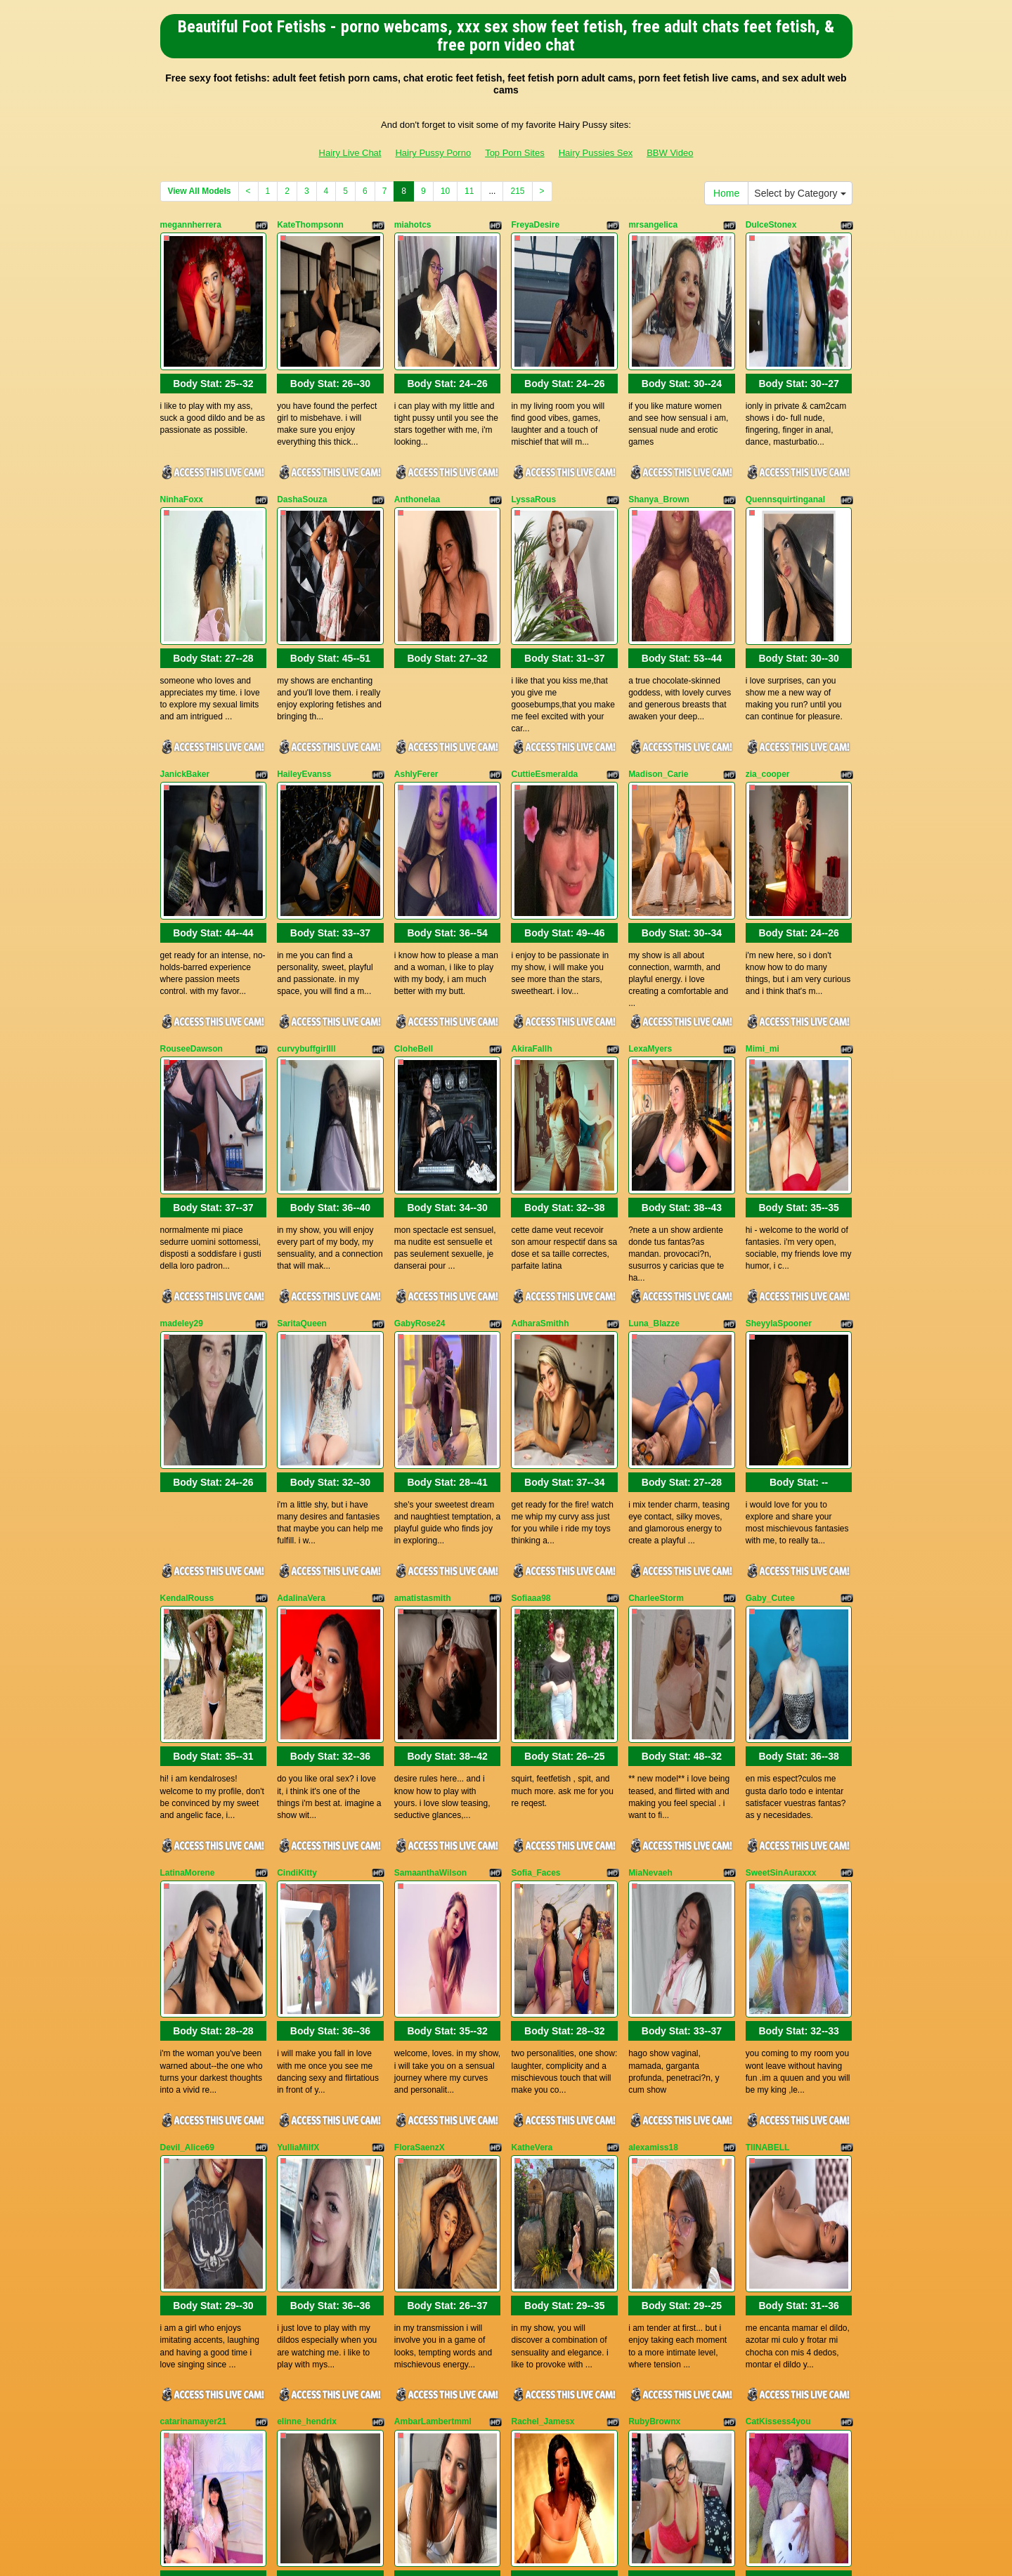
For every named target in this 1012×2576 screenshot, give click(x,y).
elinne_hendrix (307, 1968)
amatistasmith (422, 1314)
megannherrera (190, 225)
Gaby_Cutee (770, 1314)
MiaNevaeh (650, 1533)
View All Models (199, 191)
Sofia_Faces (535, 1533)
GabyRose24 (420, 1096)
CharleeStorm (656, 1314)
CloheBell (413, 879)
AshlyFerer (416, 661)
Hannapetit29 (772, 2186)
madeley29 (181, 1096)
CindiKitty (297, 1533)
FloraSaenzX (419, 1751)
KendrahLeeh (421, 2186)
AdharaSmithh (540, 1096)
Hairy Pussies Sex (595, 153)
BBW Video (670, 153)
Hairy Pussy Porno (433, 153)
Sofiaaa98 (530, 1314)
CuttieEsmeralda (544, 661)
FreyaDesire (535, 225)
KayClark (529, 2186)
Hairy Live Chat (350, 153)
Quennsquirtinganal (785, 442)
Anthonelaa (417, 442)
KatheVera (531, 1751)
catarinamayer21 (193, 1968)
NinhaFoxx (181, 442)
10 (445, 191)
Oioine (173, 2186)
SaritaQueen (302, 1096)
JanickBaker (185, 661)
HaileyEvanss (304, 661)
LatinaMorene (187, 1533)
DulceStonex (771, 225)
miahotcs (413, 225)
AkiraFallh (531, 879)
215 (517, 191)
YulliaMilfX (298, 1751)
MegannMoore (305, 2186)
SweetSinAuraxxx (781, 1533)
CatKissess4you (778, 1968)
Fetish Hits (507, 2556)
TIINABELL (768, 1751)
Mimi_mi (762, 879)
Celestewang (654, 2186)
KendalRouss (187, 1314)
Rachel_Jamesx (542, 1968)
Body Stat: (213, 326)
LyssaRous (533, 442)
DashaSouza (302, 442)
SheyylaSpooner (779, 1096)
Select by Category (799, 193)
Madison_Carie (658, 661)
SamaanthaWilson (430, 1533)
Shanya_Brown (658, 442)
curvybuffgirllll (306, 879)
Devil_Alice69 (187, 1751)
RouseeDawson (191, 879)
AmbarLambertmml (433, 1968)
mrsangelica (652, 225)
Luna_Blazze (654, 1096)
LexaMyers (650, 879)
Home (726, 193)
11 (469, 191)
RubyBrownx (654, 1968)
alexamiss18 (653, 1751)
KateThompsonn (310, 225)
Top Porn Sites (515, 153)
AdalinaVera (301, 1314)
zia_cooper (768, 661)
